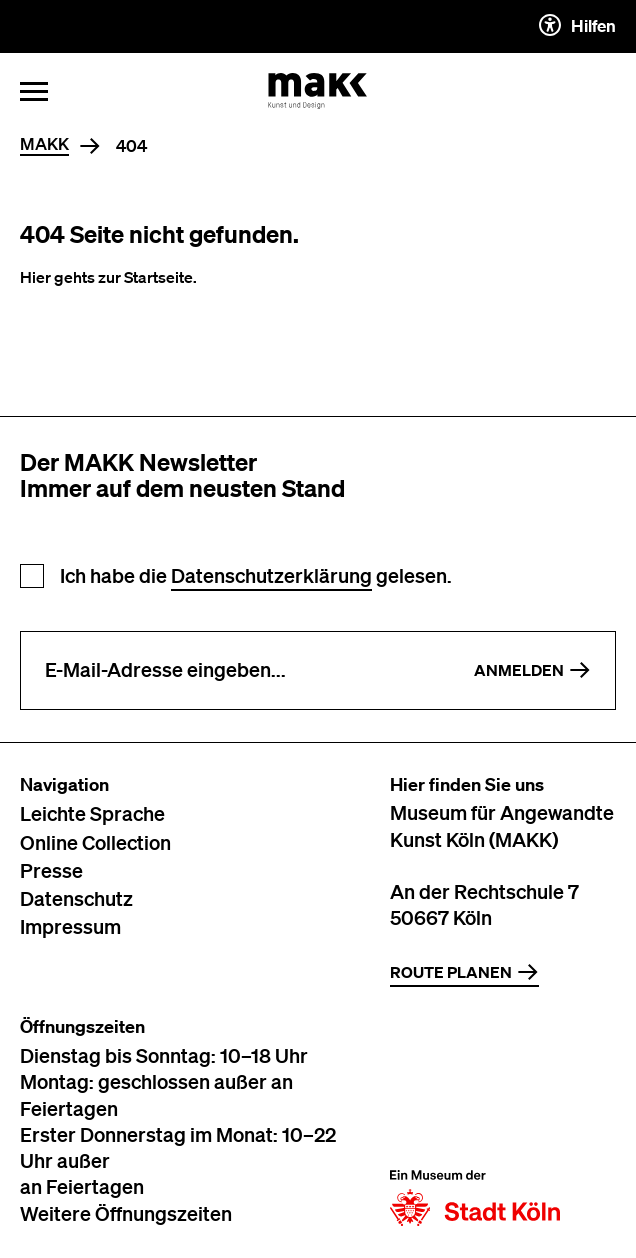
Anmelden (532, 670)
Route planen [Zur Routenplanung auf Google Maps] (464, 972)
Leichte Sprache (92, 813)
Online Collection (95, 842)
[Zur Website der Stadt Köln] (475, 1121)
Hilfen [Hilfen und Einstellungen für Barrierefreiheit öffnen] (577, 25)
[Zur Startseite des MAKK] (318, 91)
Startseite (158, 277)
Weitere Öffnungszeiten (126, 1213)
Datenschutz (76, 898)
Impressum (70, 926)
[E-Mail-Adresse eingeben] (235, 670)
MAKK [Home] (44, 144)
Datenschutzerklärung (271, 575)
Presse (51, 870)
